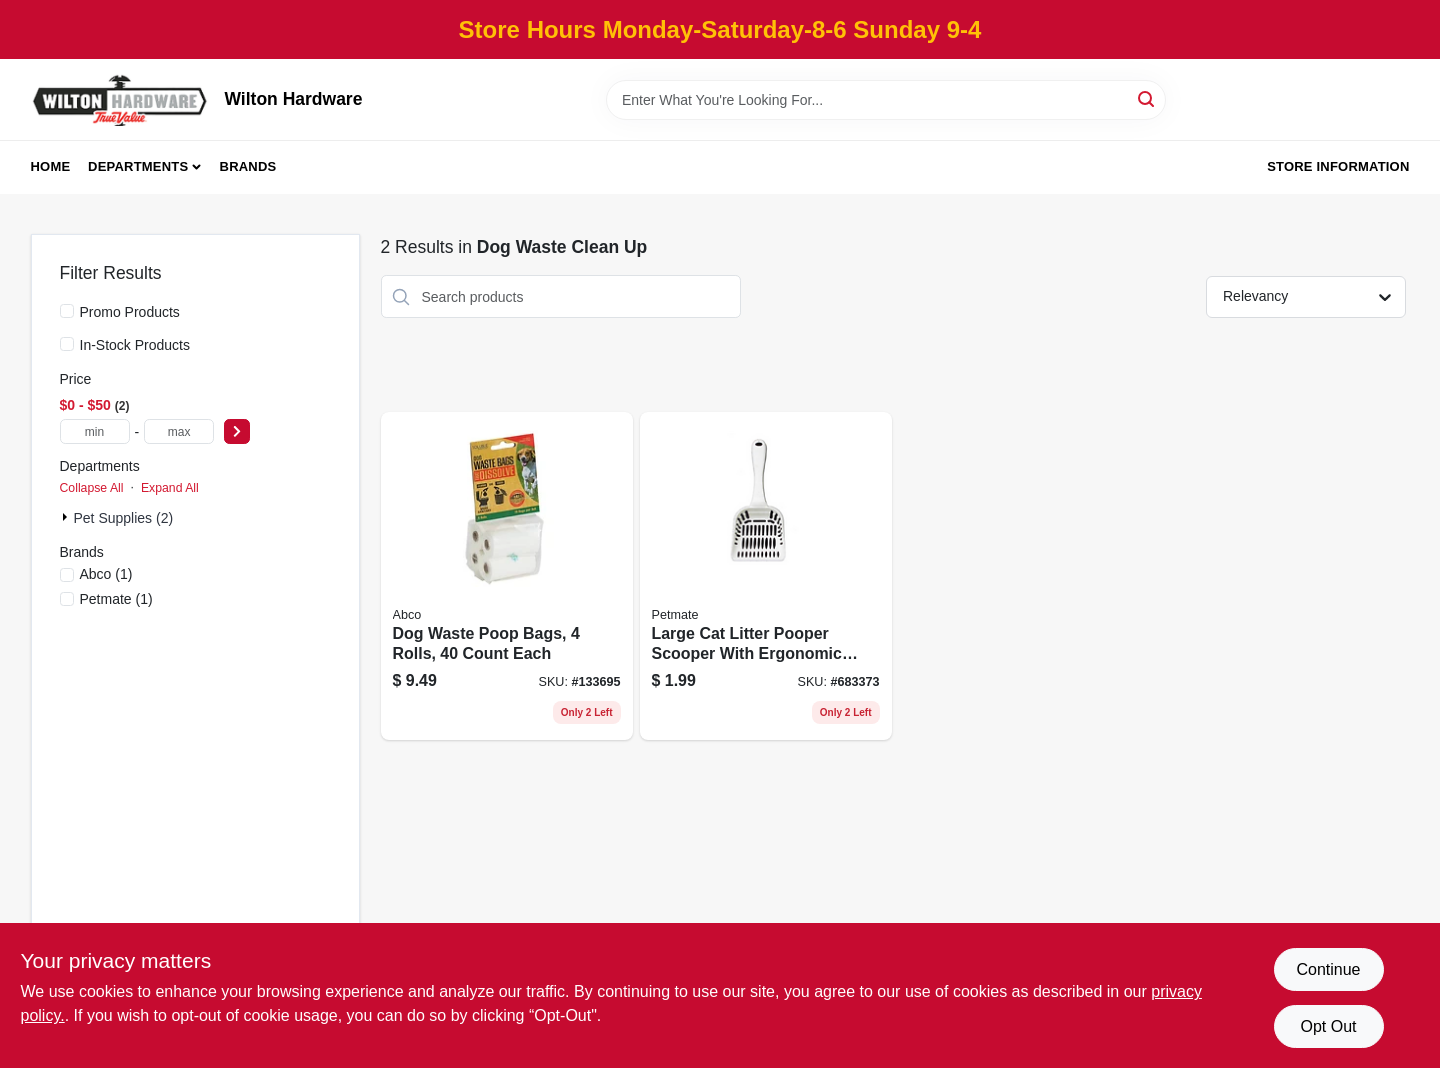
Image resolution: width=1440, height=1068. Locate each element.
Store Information (1338, 166)
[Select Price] (237, 431)
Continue (1328, 969)
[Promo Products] (67, 311)
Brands (248, 166)
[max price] (179, 431)
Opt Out (1328, 1026)
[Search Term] (886, 100)
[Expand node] (67, 517)
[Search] (1147, 98)
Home (51, 166)
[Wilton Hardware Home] (121, 99)
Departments (138, 166)
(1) (106, 574)
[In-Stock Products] (67, 344)
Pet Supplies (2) (124, 518)
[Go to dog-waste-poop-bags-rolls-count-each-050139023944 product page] (507, 576)
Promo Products (130, 312)
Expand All (170, 488)
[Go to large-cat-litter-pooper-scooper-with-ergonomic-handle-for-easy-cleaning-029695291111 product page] (766, 576)
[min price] (95, 431)
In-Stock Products (135, 345)
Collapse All (92, 488)
